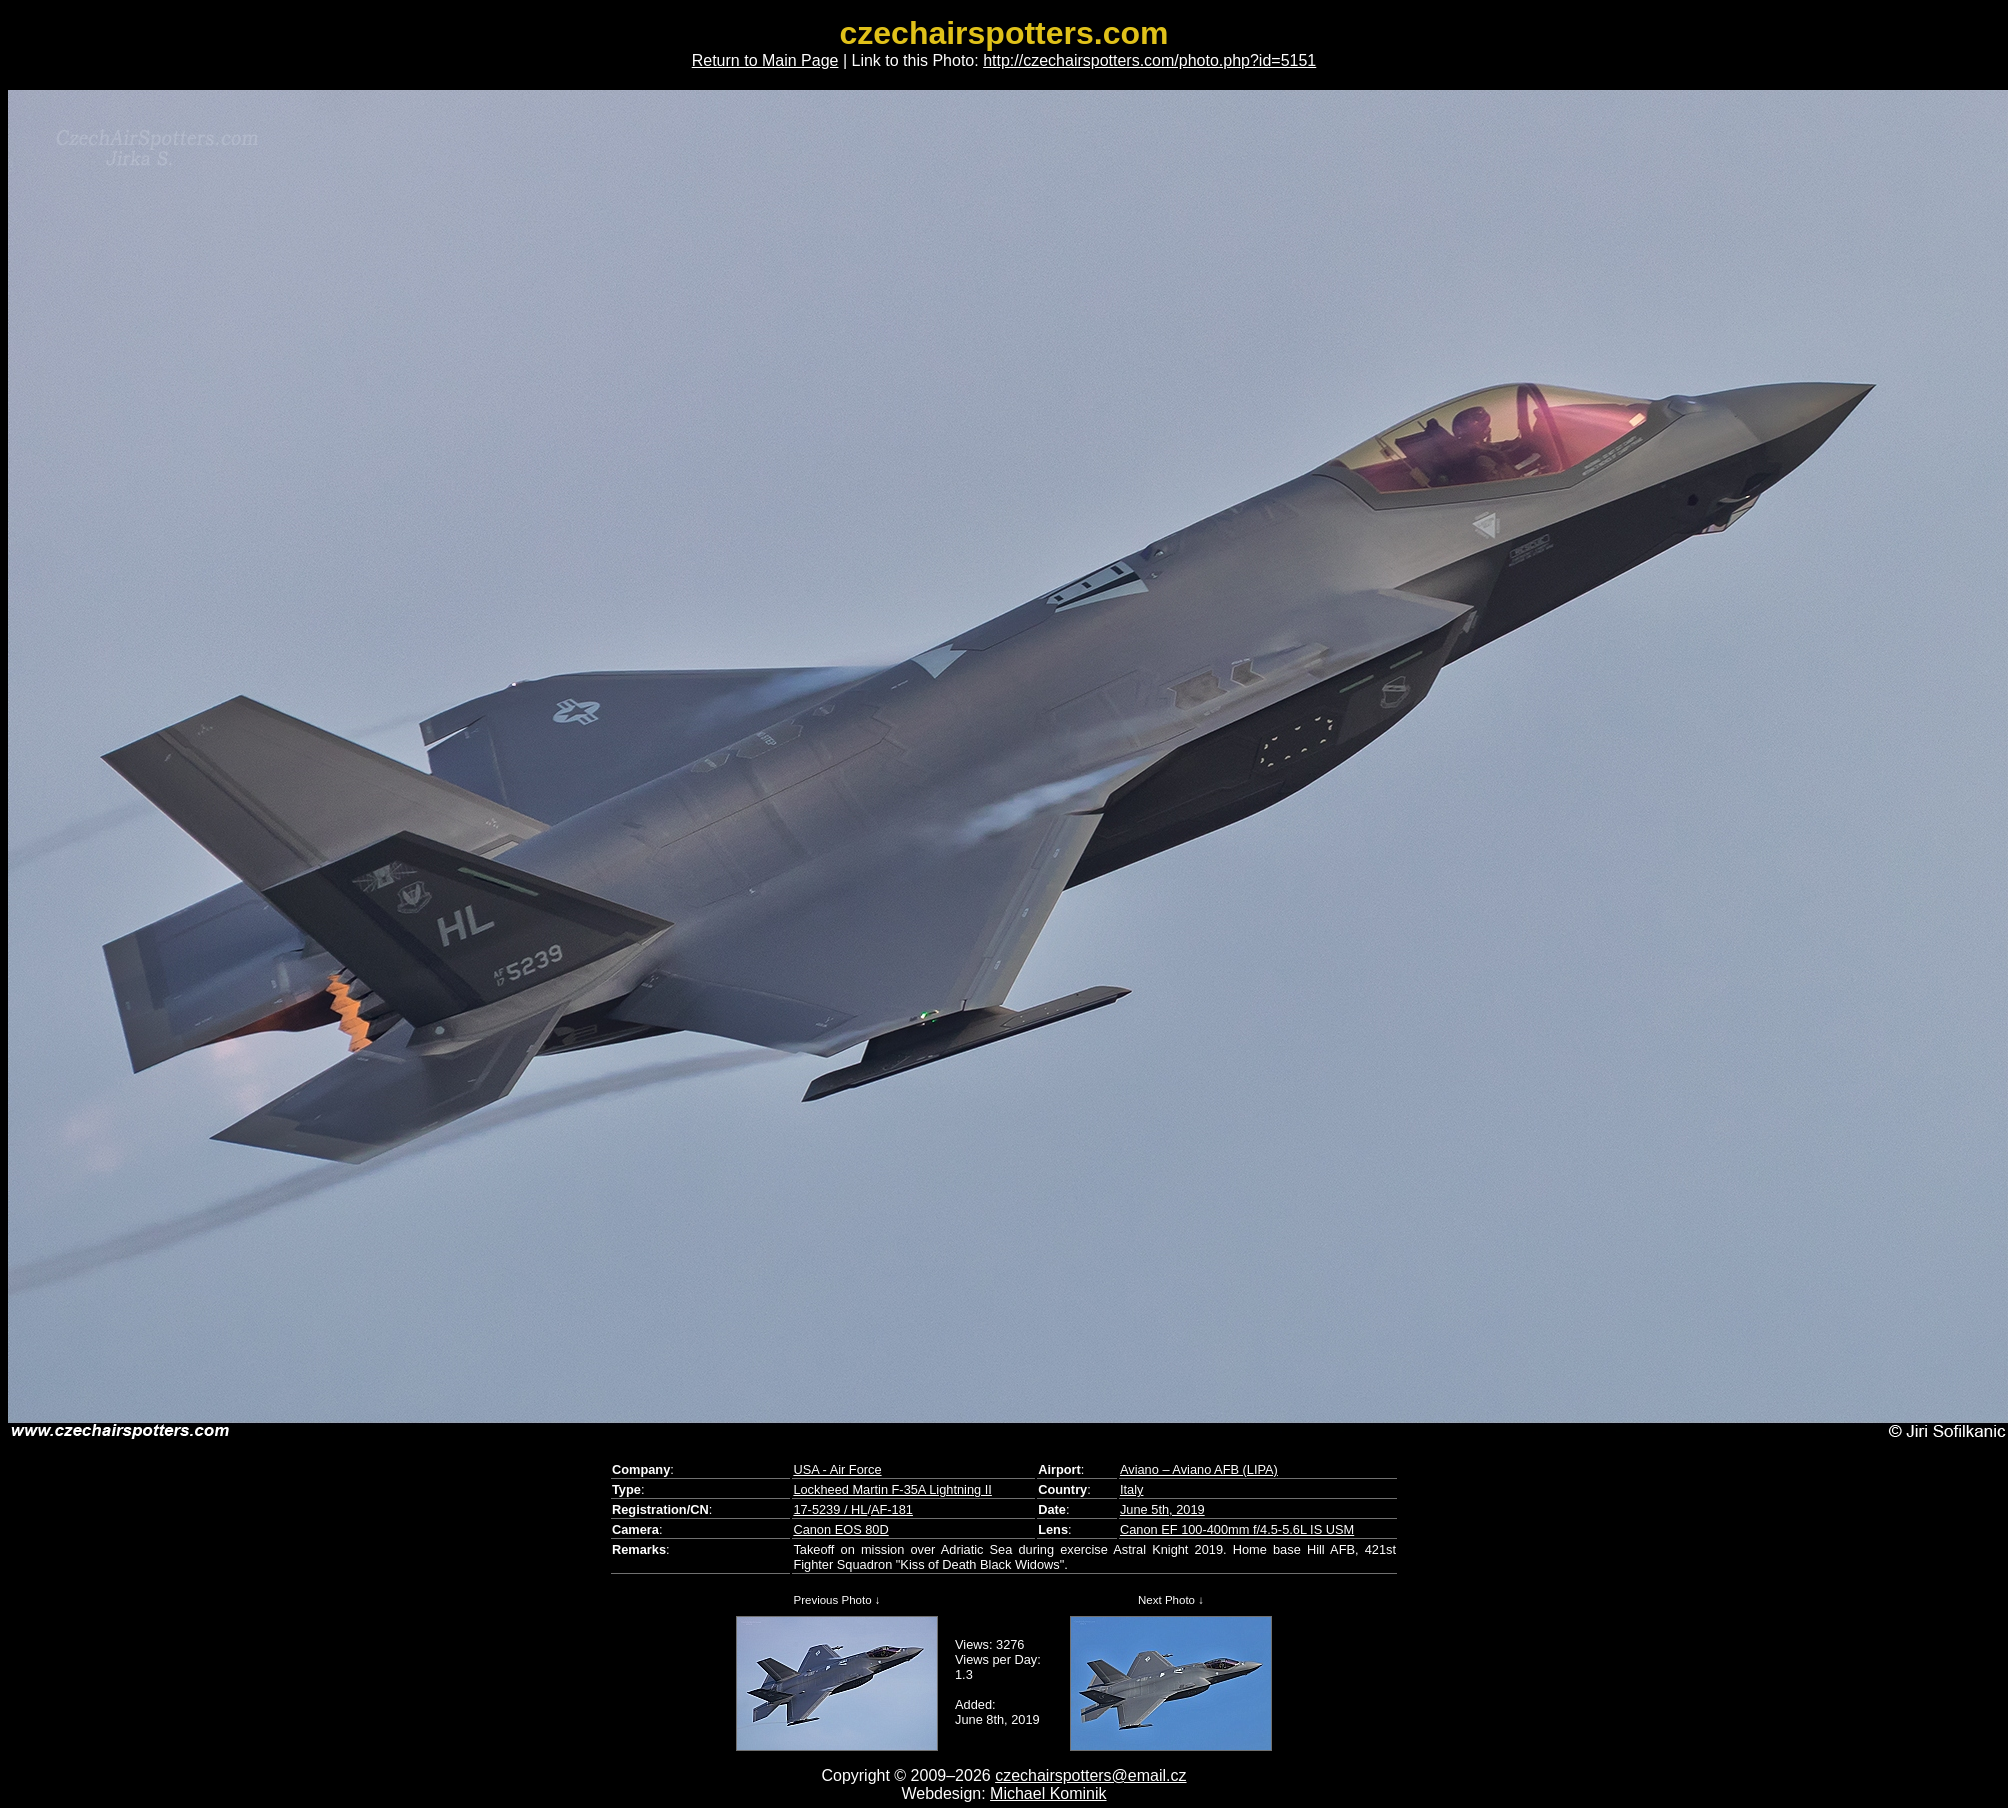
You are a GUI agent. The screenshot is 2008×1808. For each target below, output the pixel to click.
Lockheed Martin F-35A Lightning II (892, 1489)
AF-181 (892, 1509)
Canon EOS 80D (840, 1529)
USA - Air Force (837, 1469)
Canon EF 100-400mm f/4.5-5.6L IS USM (1237, 1529)
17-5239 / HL (830, 1509)
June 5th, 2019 (1162, 1509)
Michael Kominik (1048, 1793)
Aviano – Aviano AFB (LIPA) (1199, 1469)
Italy (1131, 1489)
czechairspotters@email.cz (1090, 1775)
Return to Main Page (765, 60)
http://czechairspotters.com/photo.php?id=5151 (1149, 60)
